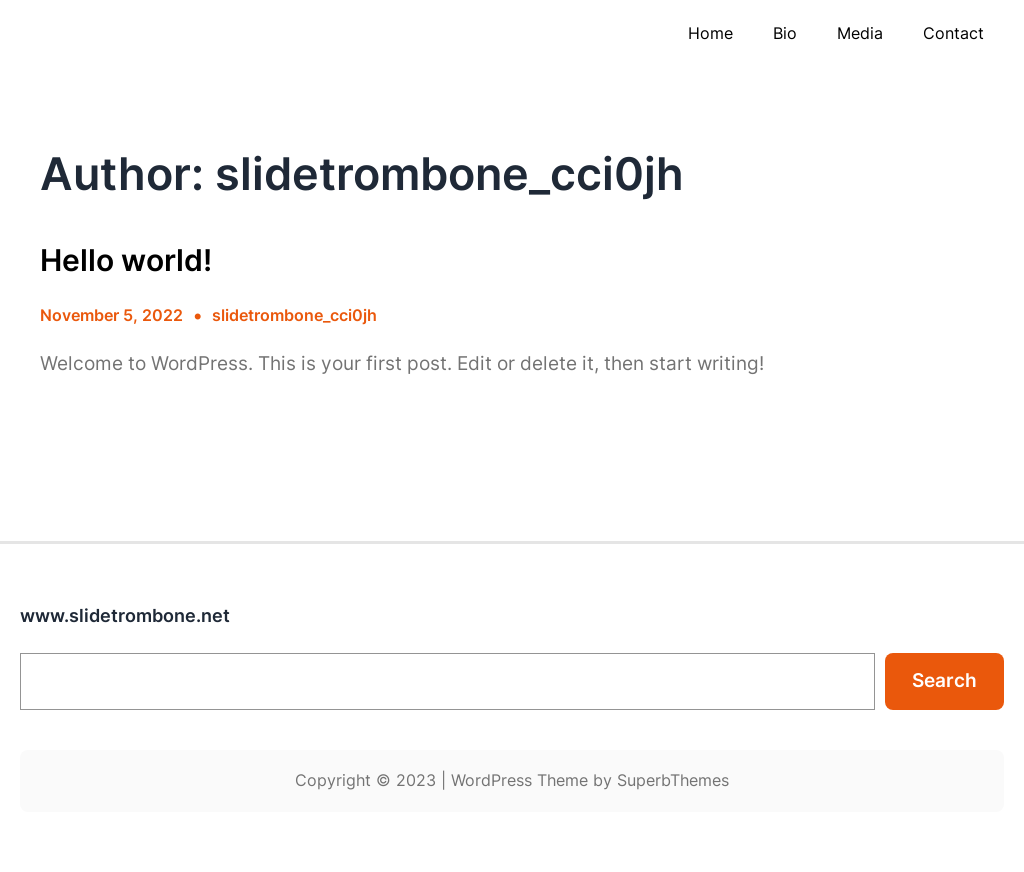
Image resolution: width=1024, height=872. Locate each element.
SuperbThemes (673, 780)
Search (944, 680)
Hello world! (126, 260)
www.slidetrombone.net (125, 615)
